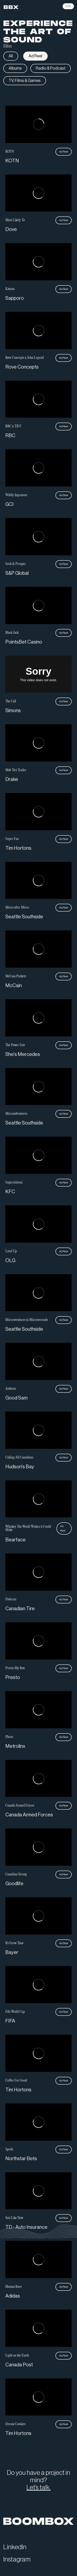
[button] (68, 6)
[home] (14, 6)
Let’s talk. (38, 2487)
